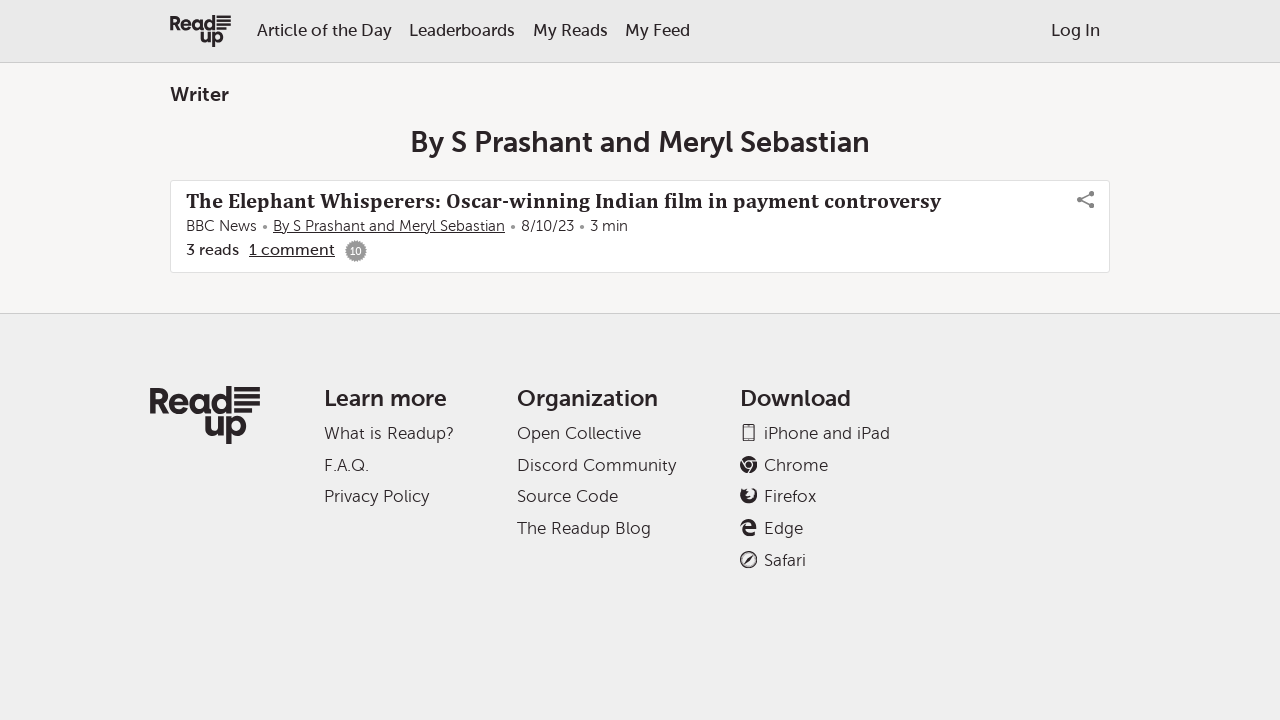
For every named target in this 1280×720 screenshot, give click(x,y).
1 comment (292, 249)
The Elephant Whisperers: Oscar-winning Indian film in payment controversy (563, 201)
